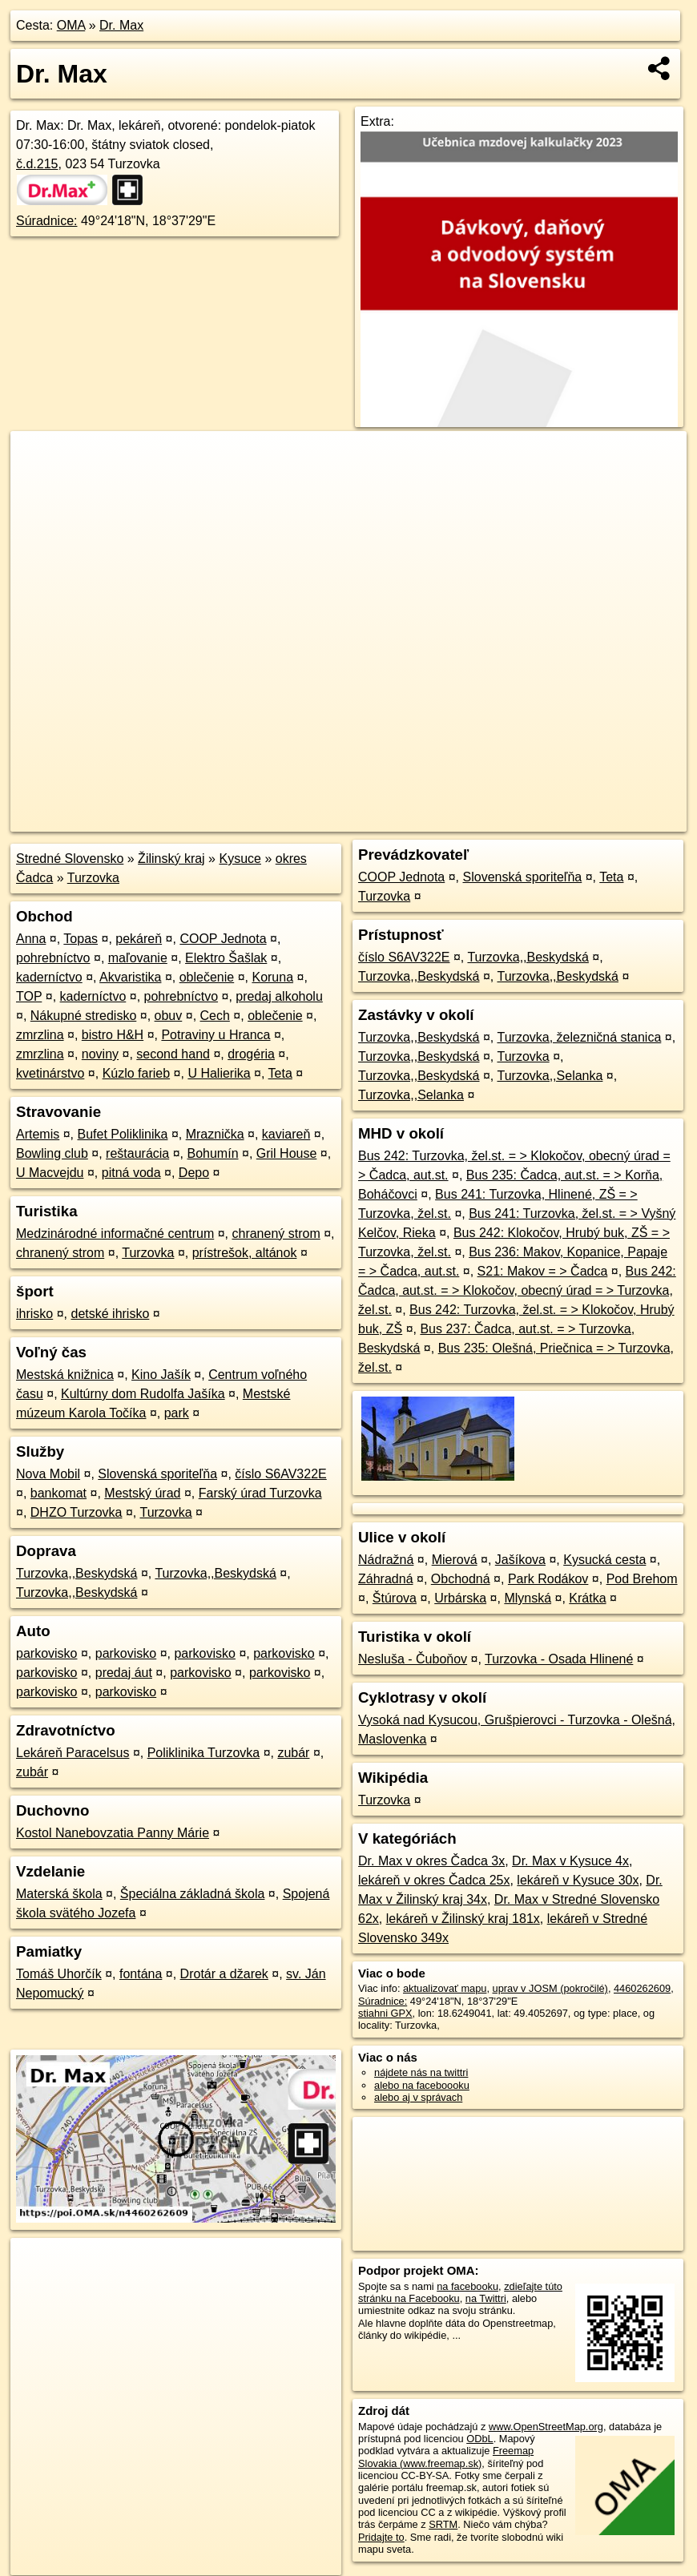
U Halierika (218, 1073)
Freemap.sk (492, 819)
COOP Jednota (222, 938)
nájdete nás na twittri (421, 2072)
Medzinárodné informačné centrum (115, 1233)
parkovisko (46, 1653)
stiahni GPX (385, 2013)
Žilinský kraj (171, 858)
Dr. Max (121, 25)
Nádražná (385, 1559)
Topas (80, 938)
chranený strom (276, 1233)
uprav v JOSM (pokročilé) (550, 1988)
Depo (194, 1172)
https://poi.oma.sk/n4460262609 (615, 819)
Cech (215, 1015)
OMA (71, 25)
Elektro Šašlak (226, 958)
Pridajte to (381, 2537)
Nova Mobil (48, 1474)
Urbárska (460, 1598)
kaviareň (286, 1134)
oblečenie (207, 977)
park (176, 1413)
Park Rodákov (548, 1579)
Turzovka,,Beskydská (76, 1573)
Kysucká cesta (604, 1559)
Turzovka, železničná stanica (579, 1037)
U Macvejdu (49, 1172)
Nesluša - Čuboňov (412, 1659)
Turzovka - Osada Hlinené (559, 1659)
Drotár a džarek (224, 1974)
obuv (169, 1015)
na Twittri (485, 2298)
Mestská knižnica (65, 1374)
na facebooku (467, 2286)
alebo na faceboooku (421, 2085)
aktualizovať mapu (444, 1988)
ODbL (479, 2439)
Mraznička (215, 1134)
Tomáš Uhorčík (59, 1974)
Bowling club (52, 1153)
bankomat (58, 1493)
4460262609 (642, 1988)
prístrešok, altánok (244, 1253)
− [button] (38, 483)
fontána (140, 1974)
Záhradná (385, 1579)
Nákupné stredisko (83, 1015)
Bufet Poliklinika (122, 1134)
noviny (100, 1054)
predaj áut (123, 1672)
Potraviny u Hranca (215, 1035)
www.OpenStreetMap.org (546, 2427)
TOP (29, 996)
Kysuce (239, 858)
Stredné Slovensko (69, 858)
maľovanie (137, 958)
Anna (31, 938)
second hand (173, 1054)
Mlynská (527, 1598)
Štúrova (395, 1598)
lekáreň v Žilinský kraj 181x (463, 1918)
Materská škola (59, 1894)
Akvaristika (130, 977)
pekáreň (138, 938)
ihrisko (34, 1313)
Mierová (454, 1559)
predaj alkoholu (279, 996)
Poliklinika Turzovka (203, 1753)
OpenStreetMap (410, 819)
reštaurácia (137, 1153)
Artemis (37, 1134)
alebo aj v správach (418, 2097)
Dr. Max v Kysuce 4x (570, 1861)
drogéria (251, 1054)
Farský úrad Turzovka (260, 1493)
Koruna (272, 977)
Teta (280, 1073)
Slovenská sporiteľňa (157, 1474)
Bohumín (212, 1153)
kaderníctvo (49, 977)
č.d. (37, 164)
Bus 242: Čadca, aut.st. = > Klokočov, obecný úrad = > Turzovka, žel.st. (517, 1290)
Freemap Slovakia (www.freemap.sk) (446, 2457)
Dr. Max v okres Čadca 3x (431, 1861)
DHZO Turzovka (76, 1512)
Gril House (286, 1153)
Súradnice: (47, 221)
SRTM (443, 2524)
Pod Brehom (642, 1579)
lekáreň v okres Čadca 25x (434, 1880)
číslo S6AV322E (280, 1474)
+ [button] (38, 458)
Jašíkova (520, 1559)
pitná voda (131, 1172)
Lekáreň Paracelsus (72, 1753)
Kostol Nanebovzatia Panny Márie (112, 1833)
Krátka (587, 1598)
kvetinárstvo (50, 1073)
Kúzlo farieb (137, 1073)
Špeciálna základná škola (192, 1894)
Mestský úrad (142, 1493)
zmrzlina (40, 1035)
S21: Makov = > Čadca (542, 1271)
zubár (293, 1753)
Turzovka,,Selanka (549, 1075)
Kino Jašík (161, 1374)
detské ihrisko (110, 1313)
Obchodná (460, 1579)
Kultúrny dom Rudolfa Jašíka (143, 1394)
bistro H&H (112, 1035)
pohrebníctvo (53, 958)
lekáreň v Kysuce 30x (578, 1880)
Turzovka (93, 878)
